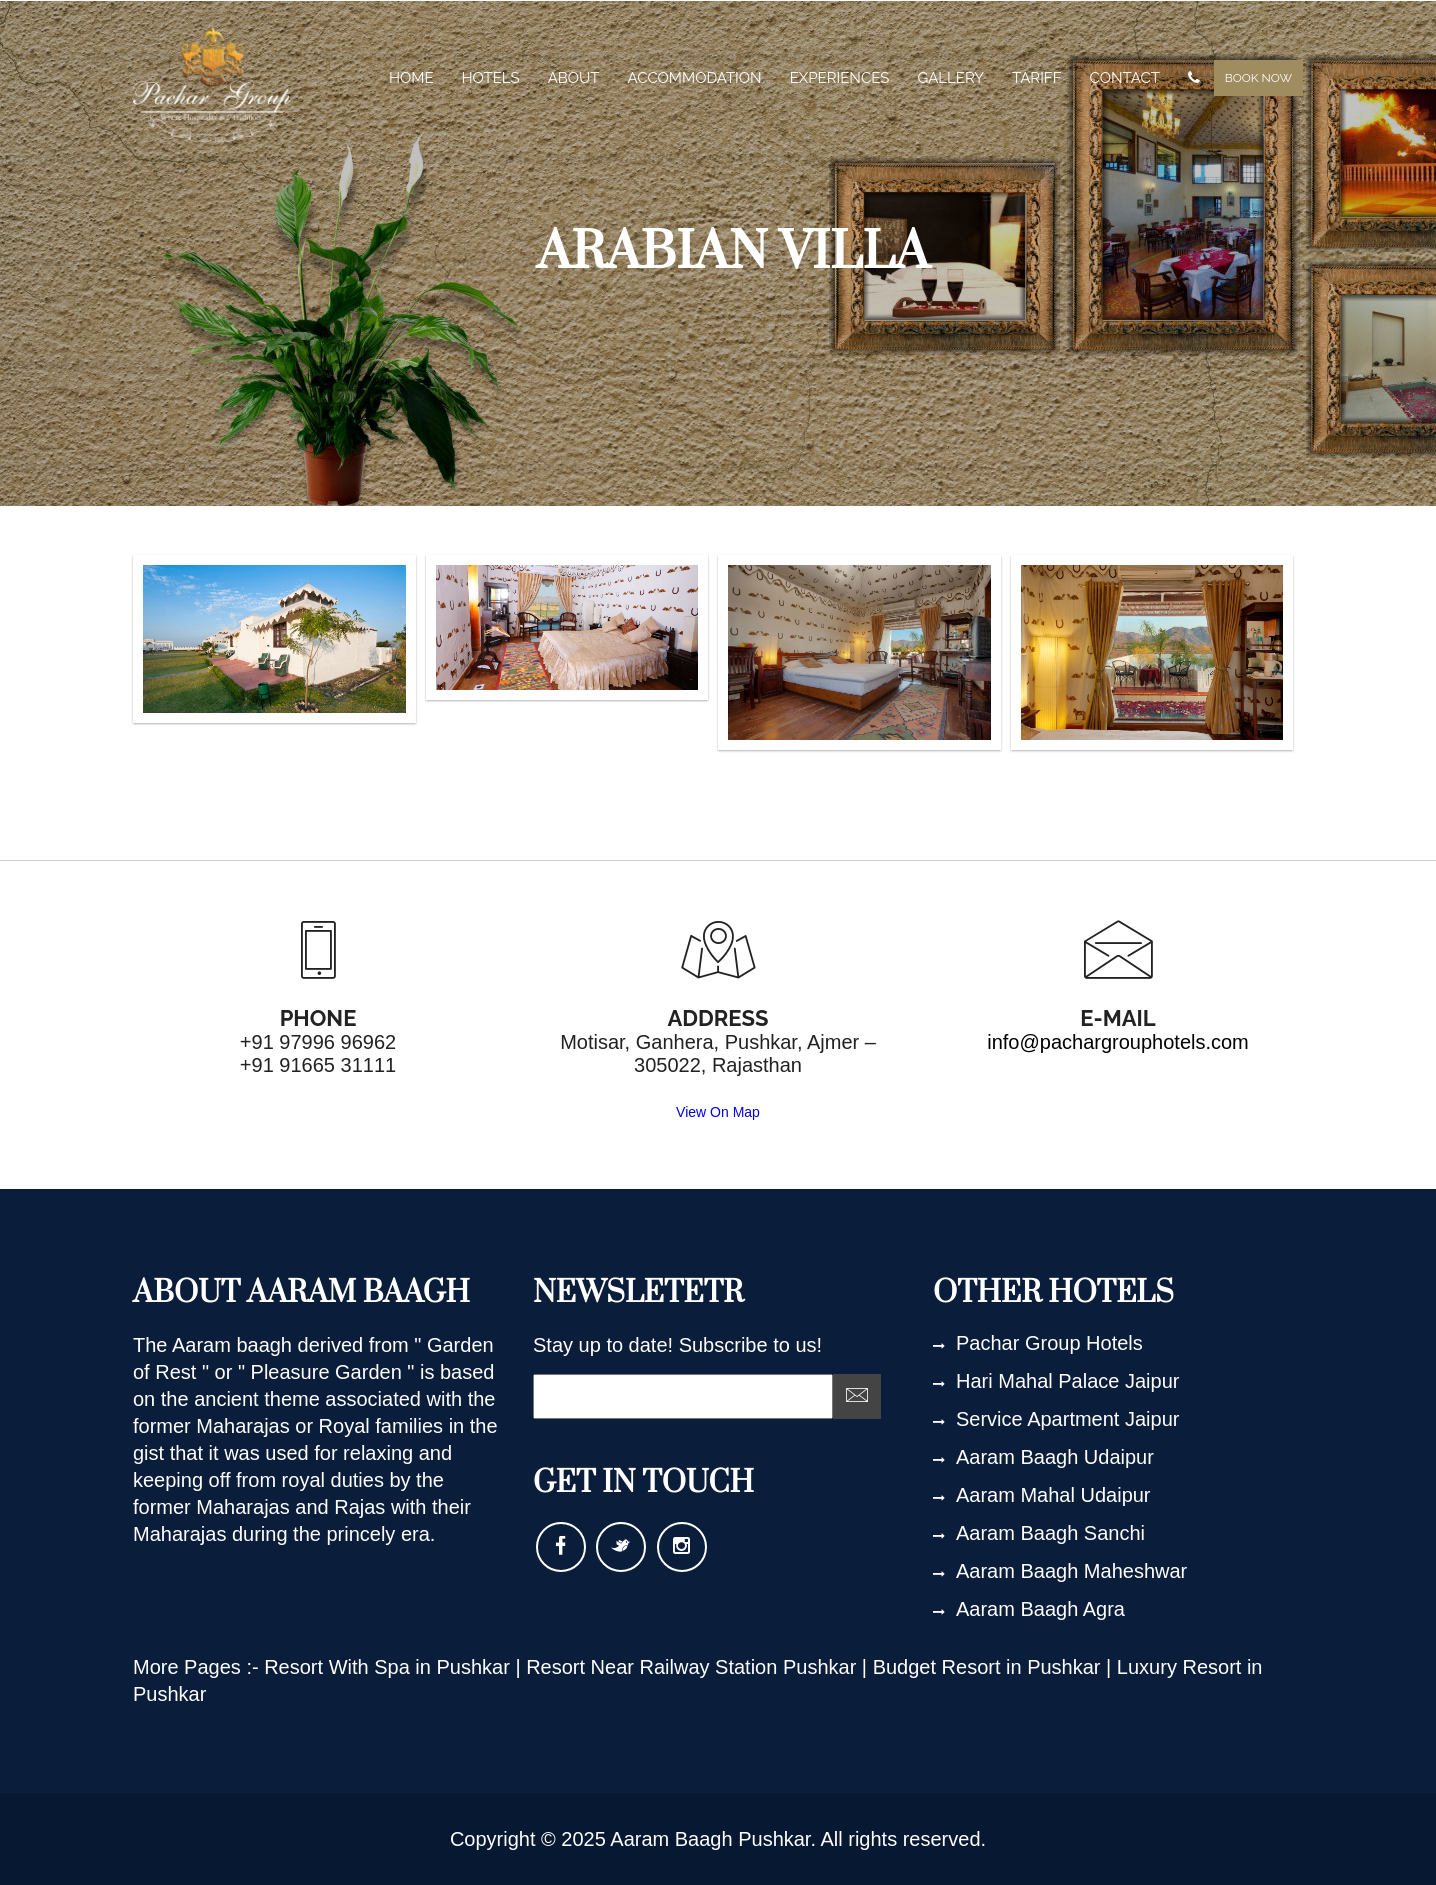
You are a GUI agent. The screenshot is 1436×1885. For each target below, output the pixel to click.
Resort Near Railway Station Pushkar (694, 1667)
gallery (950, 78)
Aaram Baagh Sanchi (1039, 1533)
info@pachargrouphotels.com (1118, 1042)
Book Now (1258, 78)
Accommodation (695, 78)
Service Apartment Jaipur (1056, 1419)
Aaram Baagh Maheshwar (1060, 1571)
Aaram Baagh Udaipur (1043, 1457)
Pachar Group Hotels (1038, 1343)
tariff (1036, 78)
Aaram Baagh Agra (1029, 1609)
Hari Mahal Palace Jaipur (1056, 1381)
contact (1125, 78)
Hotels (491, 78)
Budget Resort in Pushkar (989, 1667)
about (574, 78)
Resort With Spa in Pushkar (389, 1667)
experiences (840, 78)
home (411, 78)
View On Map (718, 1112)
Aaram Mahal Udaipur (1042, 1495)
